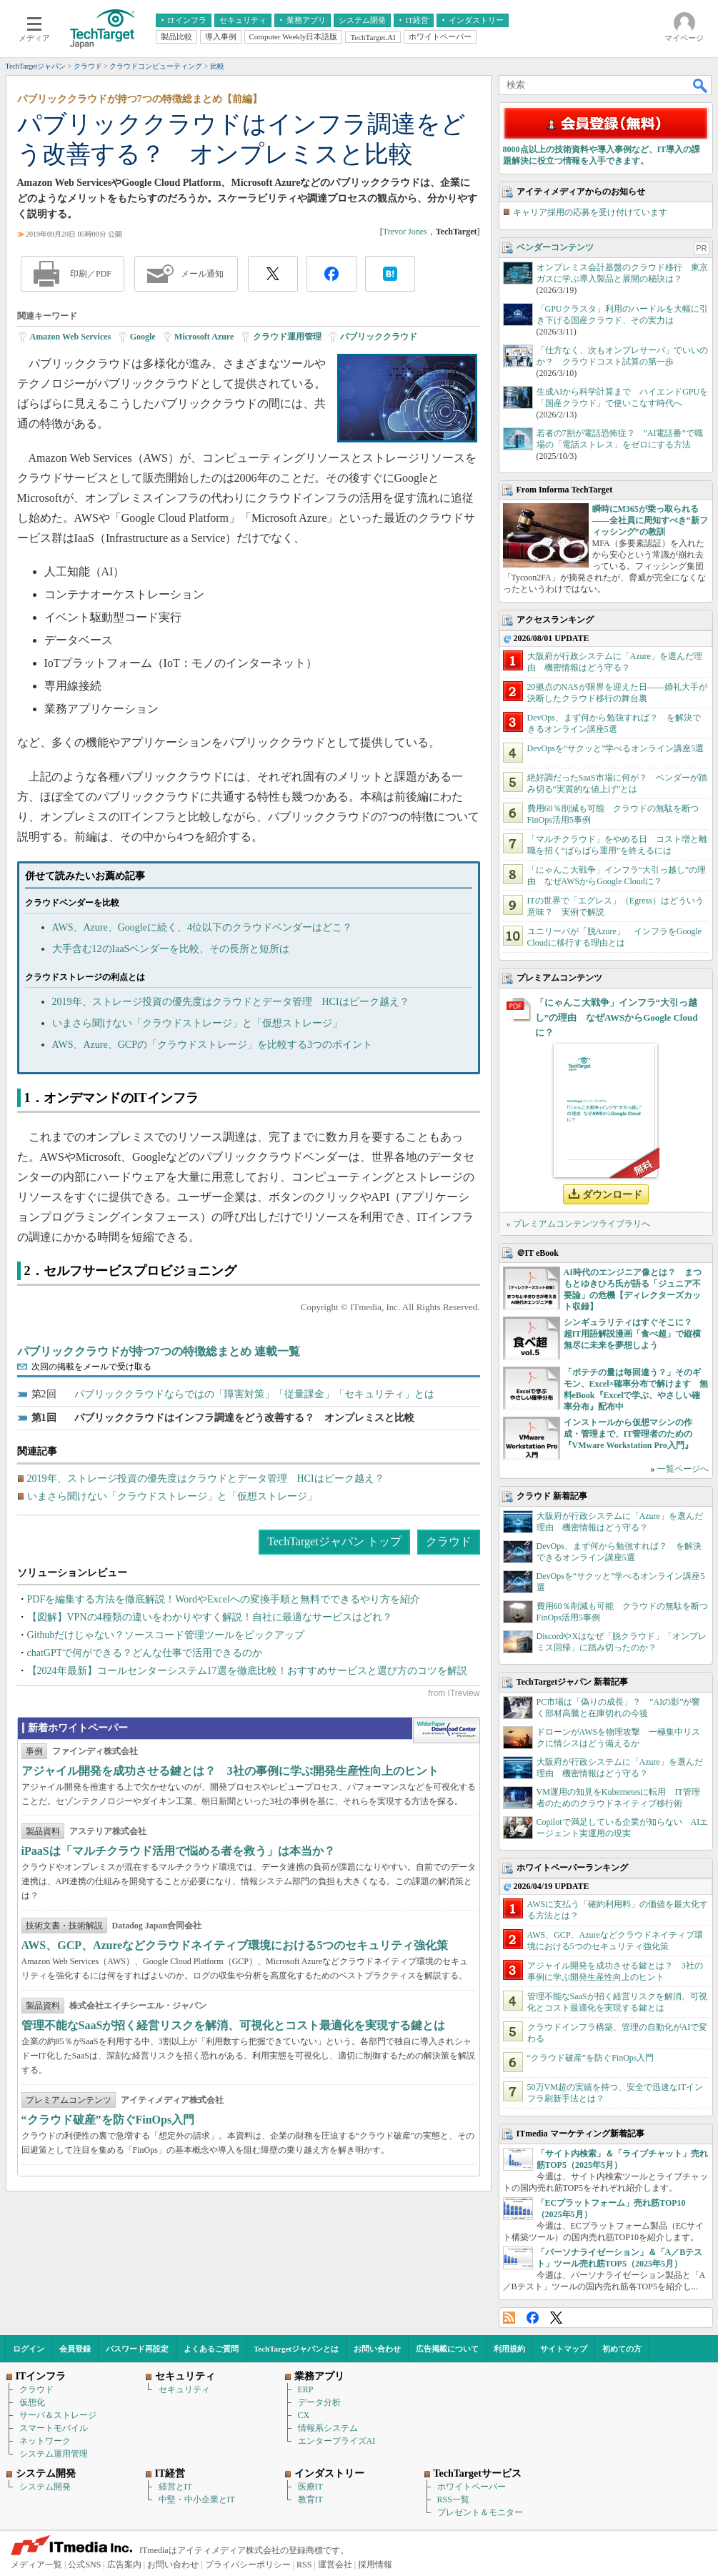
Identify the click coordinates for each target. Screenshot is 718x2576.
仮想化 (32, 2402)
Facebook (533, 2318)
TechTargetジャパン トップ (334, 1541)
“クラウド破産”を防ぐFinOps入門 (108, 2120)
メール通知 (202, 274)
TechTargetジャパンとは (296, 2348)
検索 (701, 85)
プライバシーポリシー (248, 2565)
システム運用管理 (53, 2454)
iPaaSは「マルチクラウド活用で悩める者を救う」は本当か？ (178, 1851)
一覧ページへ (683, 1469)
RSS (509, 2318)
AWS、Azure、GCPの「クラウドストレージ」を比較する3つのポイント (212, 1044)
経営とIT (175, 2487)
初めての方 (622, 2348)
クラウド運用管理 (287, 337)
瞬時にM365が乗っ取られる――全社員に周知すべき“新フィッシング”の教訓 (650, 520)
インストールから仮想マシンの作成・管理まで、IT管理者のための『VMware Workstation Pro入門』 (628, 1433)
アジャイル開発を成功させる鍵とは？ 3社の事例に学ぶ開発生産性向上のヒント (230, 1771)
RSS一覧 (453, 2500)
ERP (306, 2389)
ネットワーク (45, 2441)
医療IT (310, 2487)
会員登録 (75, 2348)
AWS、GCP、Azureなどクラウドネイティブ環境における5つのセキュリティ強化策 (235, 1945)
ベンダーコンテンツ (555, 247)
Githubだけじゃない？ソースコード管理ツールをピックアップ (166, 1635)
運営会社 (335, 2565)
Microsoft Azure (204, 337)
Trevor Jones (405, 232)
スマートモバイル (53, 2428)
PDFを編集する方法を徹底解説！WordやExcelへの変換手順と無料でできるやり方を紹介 (223, 1599)
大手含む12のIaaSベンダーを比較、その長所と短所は (171, 948)
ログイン (28, 2348)
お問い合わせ (377, 2348)
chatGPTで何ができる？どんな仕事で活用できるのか (145, 1653)
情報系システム (328, 2428)
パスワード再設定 (137, 2348)
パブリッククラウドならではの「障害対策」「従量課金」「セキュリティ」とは (254, 1394)
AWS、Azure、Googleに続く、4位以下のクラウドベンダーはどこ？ (202, 927)
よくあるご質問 (211, 2348)
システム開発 (45, 2487)
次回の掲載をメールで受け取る (91, 1367)
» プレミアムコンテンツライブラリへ (578, 1224)
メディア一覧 (36, 2565)
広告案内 (124, 2565)
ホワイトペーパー (471, 2487)
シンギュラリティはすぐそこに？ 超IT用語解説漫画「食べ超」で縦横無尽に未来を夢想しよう (633, 1333)
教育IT (310, 2500)
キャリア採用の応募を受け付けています (590, 212)
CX (304, 2415)
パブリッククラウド (378, 337)
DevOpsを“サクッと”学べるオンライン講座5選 (615, 748)
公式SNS (84, 2565)
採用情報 (375, 2565)
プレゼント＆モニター (480, 2512)
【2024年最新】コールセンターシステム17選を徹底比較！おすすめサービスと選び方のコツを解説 (247, 1670)
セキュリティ (184, 2389)
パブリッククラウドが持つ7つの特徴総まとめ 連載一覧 (158, 1351)
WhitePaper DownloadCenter (446, 1730)
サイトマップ (563, 2348)
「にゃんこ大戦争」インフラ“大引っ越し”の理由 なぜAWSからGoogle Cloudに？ (616, 1017)
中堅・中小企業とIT (197, 2500)
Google (143, 337)
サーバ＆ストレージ (57, 2415)
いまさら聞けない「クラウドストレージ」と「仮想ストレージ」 (197, 1023)
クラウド (449, 1541)
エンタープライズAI (337, 2441)
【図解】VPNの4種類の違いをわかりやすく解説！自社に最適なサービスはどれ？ (209, 1617)
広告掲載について (447, 2348)
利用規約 (509, 2348)
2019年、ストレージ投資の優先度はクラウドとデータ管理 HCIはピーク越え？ (230, 1001)
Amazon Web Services (70, 337)
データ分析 (319, 2402)
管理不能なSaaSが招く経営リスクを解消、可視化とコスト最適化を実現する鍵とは (233, 2025)
